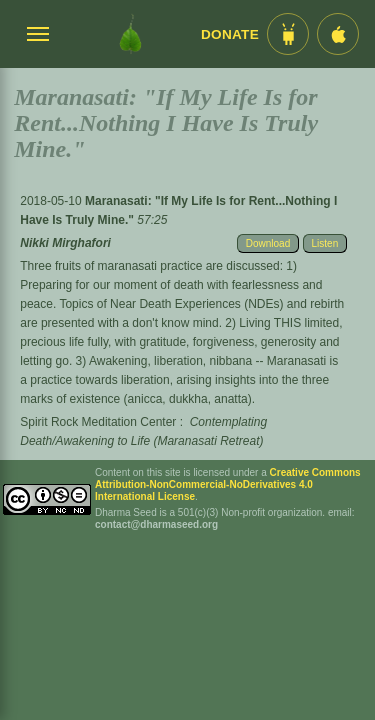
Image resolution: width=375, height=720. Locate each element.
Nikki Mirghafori (65, 243)
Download (268, 243)
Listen (325, 243)
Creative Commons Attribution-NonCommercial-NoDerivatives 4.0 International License (228, 484)
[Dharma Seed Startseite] (130, 34)
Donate (230, 34)
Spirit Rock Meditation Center (98, 422)
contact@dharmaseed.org (156, 524)
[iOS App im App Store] (338, 34)
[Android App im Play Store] (288, 34)
